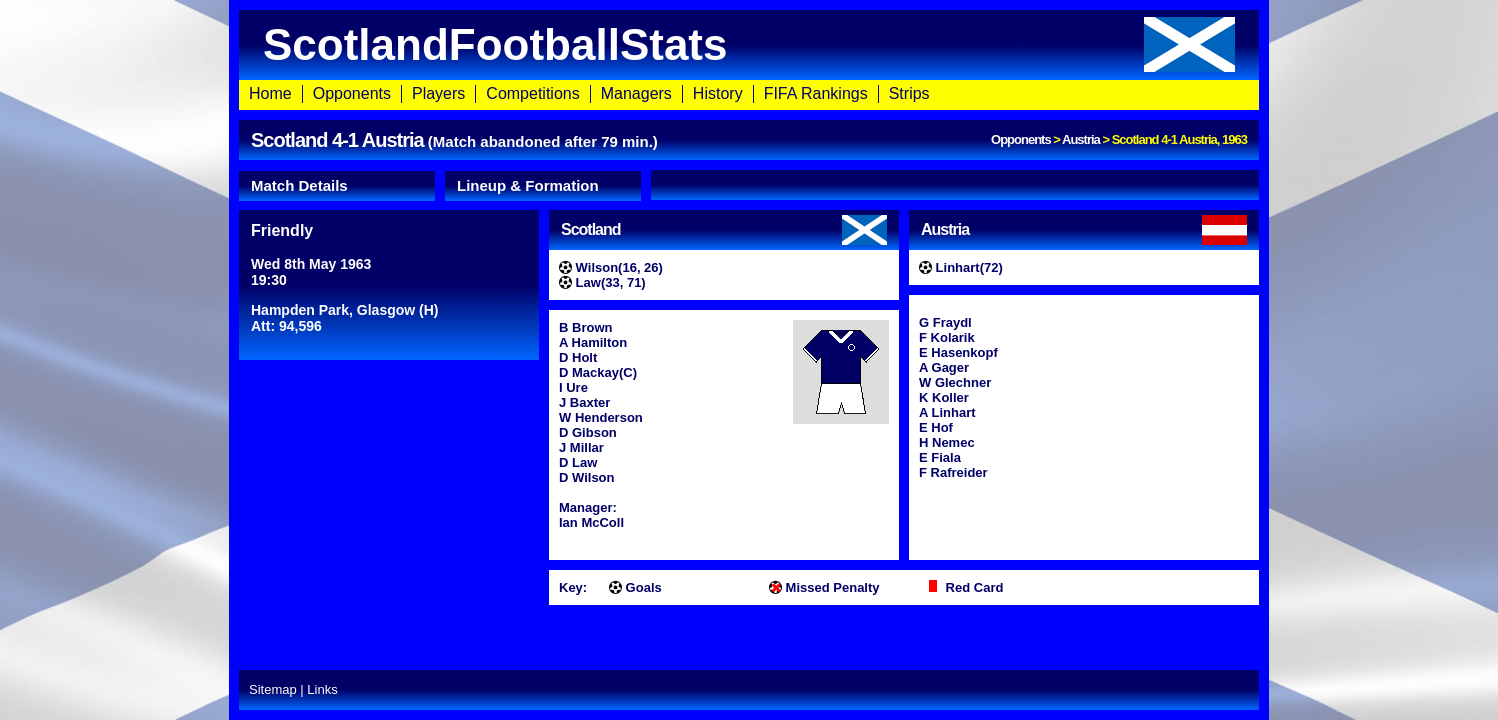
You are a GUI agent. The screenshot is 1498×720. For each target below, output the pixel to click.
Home (270, 93)
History (718, 93)
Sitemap (273, 689)
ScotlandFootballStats (749, 44)
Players (438, 93)
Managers (636, 93)
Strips (909, 93)
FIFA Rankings (816, 93)
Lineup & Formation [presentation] (528, 185)
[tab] (337, 186)
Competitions (532, 93)
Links (322, 689)
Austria (1081, 139)
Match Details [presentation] (299, 185)
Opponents (352, 93)
